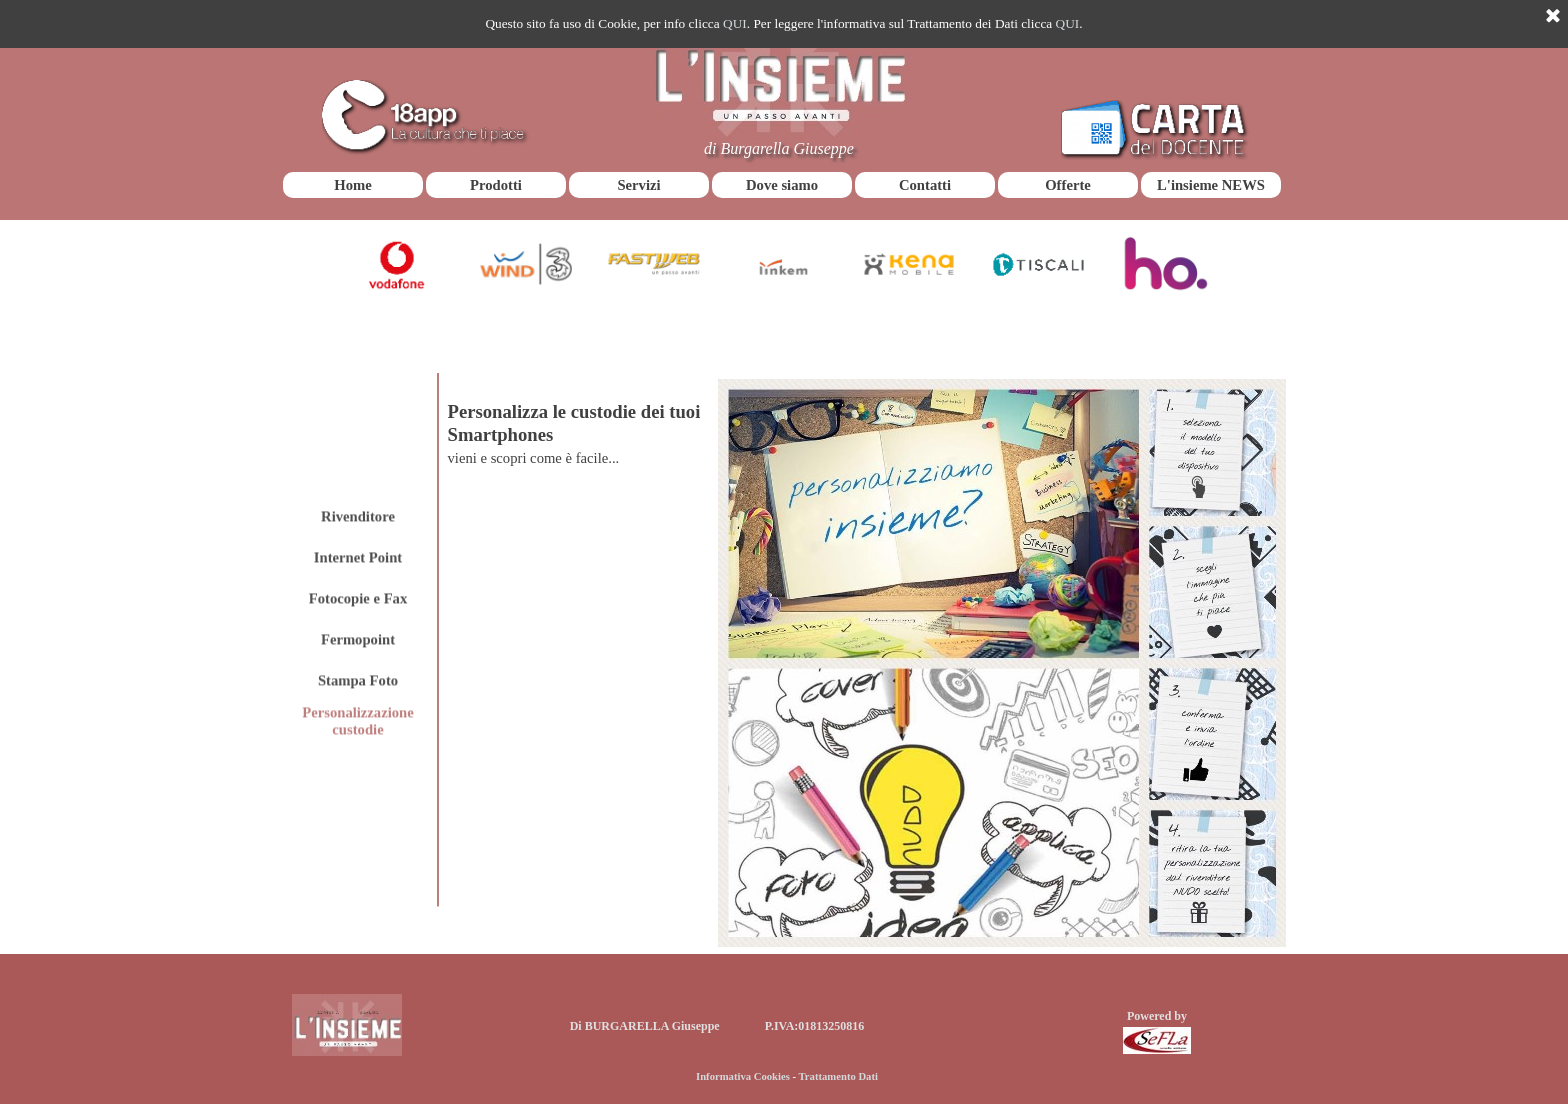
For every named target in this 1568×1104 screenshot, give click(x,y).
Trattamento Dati (838, 1076)
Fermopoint (358, 558)
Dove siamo (782, 185)
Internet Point (358, 476)
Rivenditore (358, 435)
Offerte (1068, 185)
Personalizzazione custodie (358, 640)
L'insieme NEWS (1211, 185)
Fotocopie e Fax (358, 517)
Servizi (638, 185)
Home (352, 185)
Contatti (925, 185)
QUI (735, 23)
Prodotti (496, 185)
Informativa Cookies (743, 1076)
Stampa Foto (358, 599)
